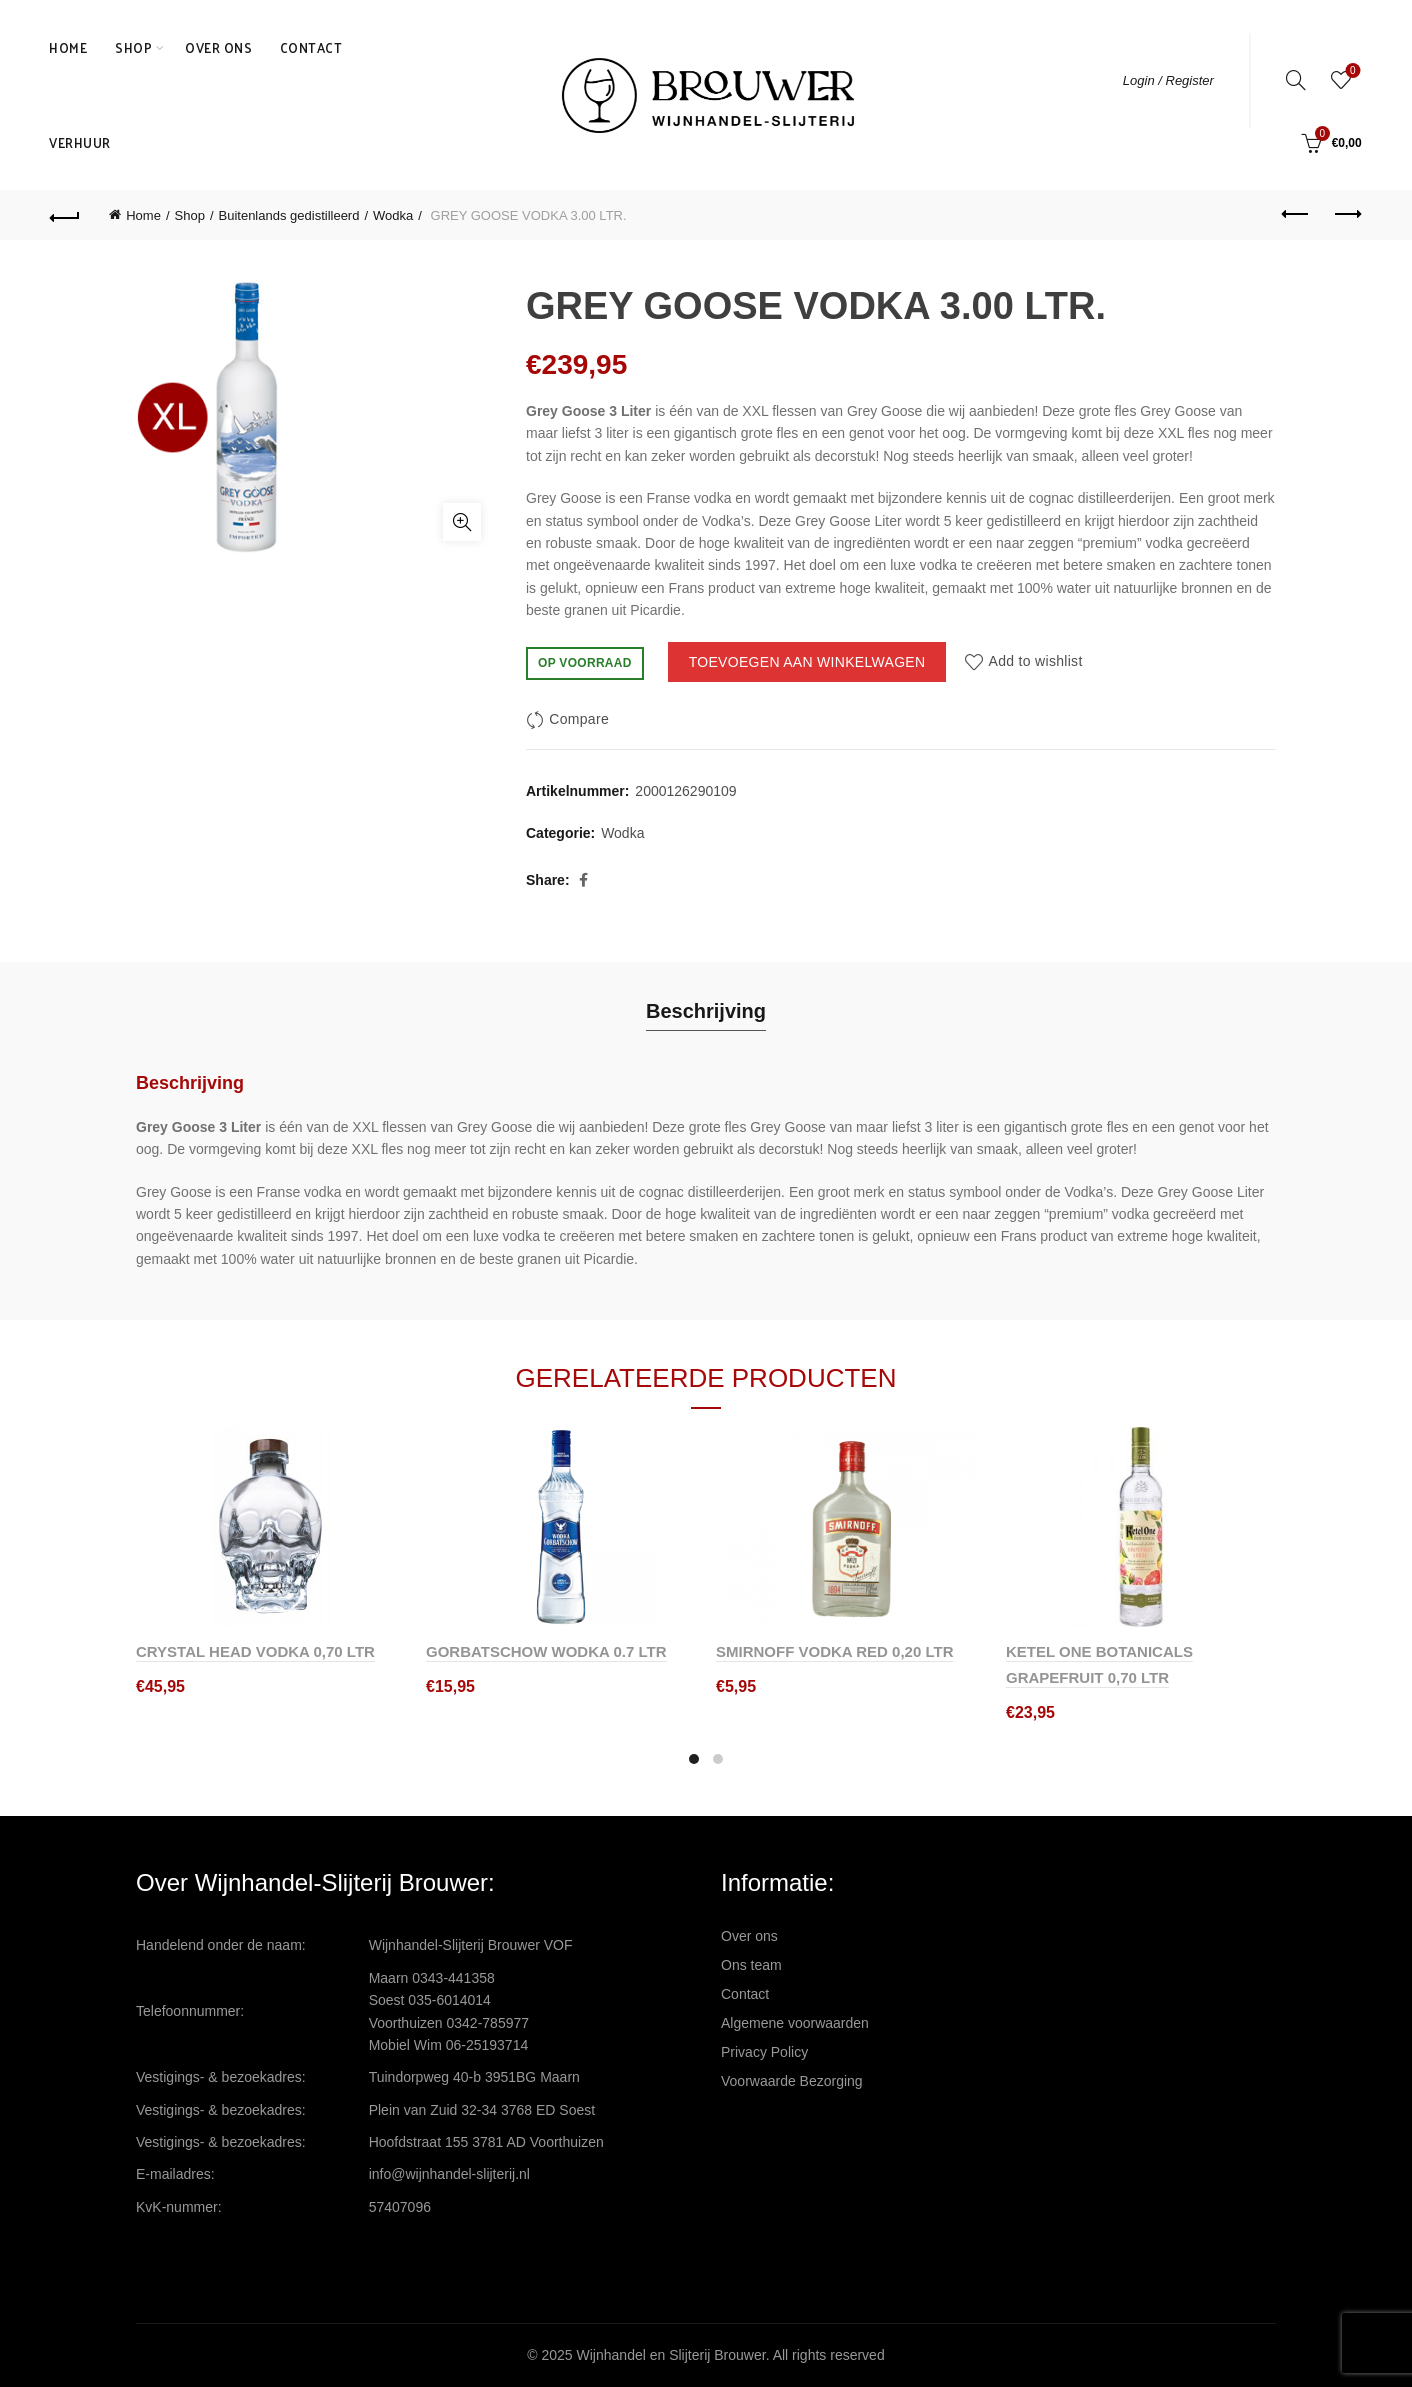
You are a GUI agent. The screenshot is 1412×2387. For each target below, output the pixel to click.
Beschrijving (706, 1011)
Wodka (393, 215)
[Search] (1296, 80)
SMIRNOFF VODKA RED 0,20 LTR (835, 1651)
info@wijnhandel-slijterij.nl (449, 2174)
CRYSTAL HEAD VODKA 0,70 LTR (255, 1651)
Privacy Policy (764, 2052)
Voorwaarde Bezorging (792, 2081)
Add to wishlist (1036, 662)
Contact (311, 47)
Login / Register (1168, 80)
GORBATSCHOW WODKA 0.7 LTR (546, 1651)
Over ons (218, 47)
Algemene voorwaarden (795, 2023)
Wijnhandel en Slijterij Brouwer (671, 2355)
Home (68, 47)
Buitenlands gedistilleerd (289, 215)
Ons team (751, 1965)
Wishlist (1350, 71)
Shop (133, 47)
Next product (1346, 214)
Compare (579, 719)
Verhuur (80, 142)
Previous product (1296, 214)
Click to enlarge (462, 522)
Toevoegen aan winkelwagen (807, 662)
